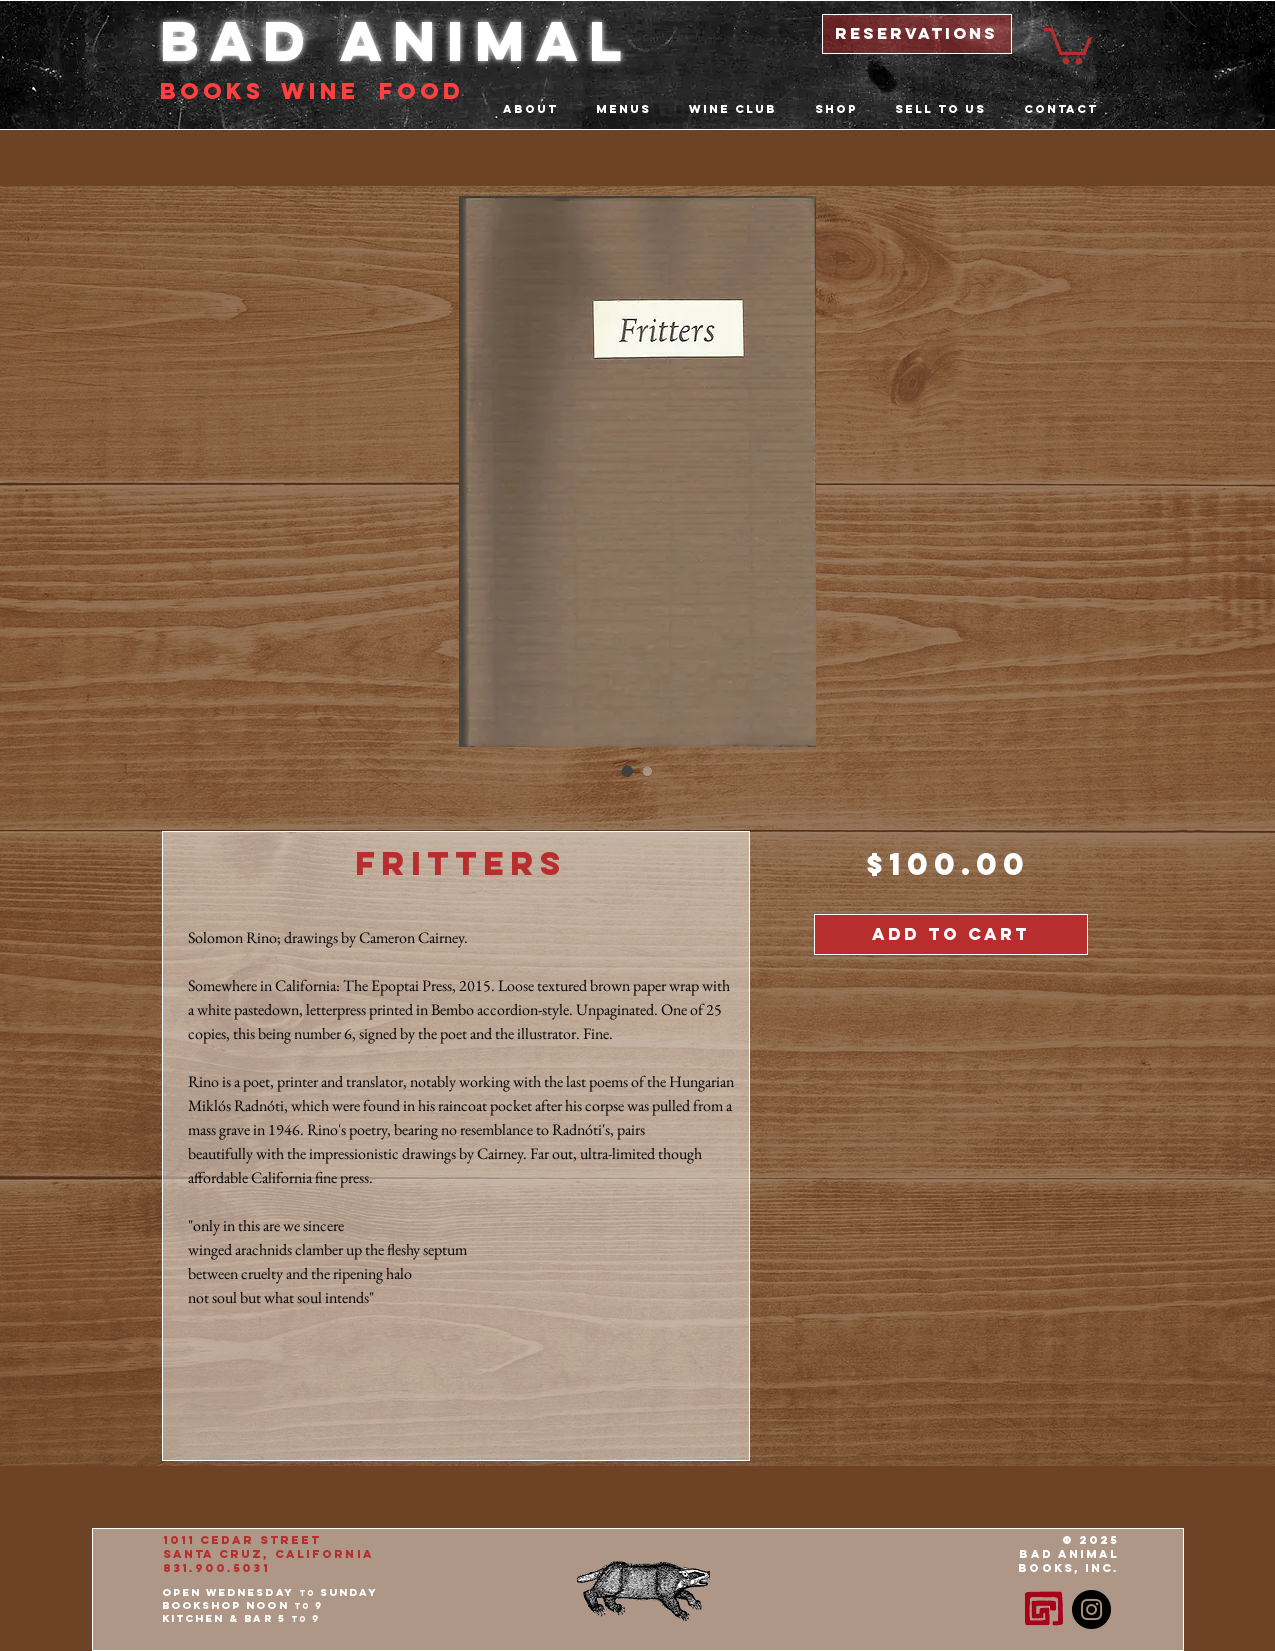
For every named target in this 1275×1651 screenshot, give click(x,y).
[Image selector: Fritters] (628, 771)
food (421, 91)
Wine (320, 91)
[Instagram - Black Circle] (1091, 1609)
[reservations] (917, 34)
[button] (1068, 44)
